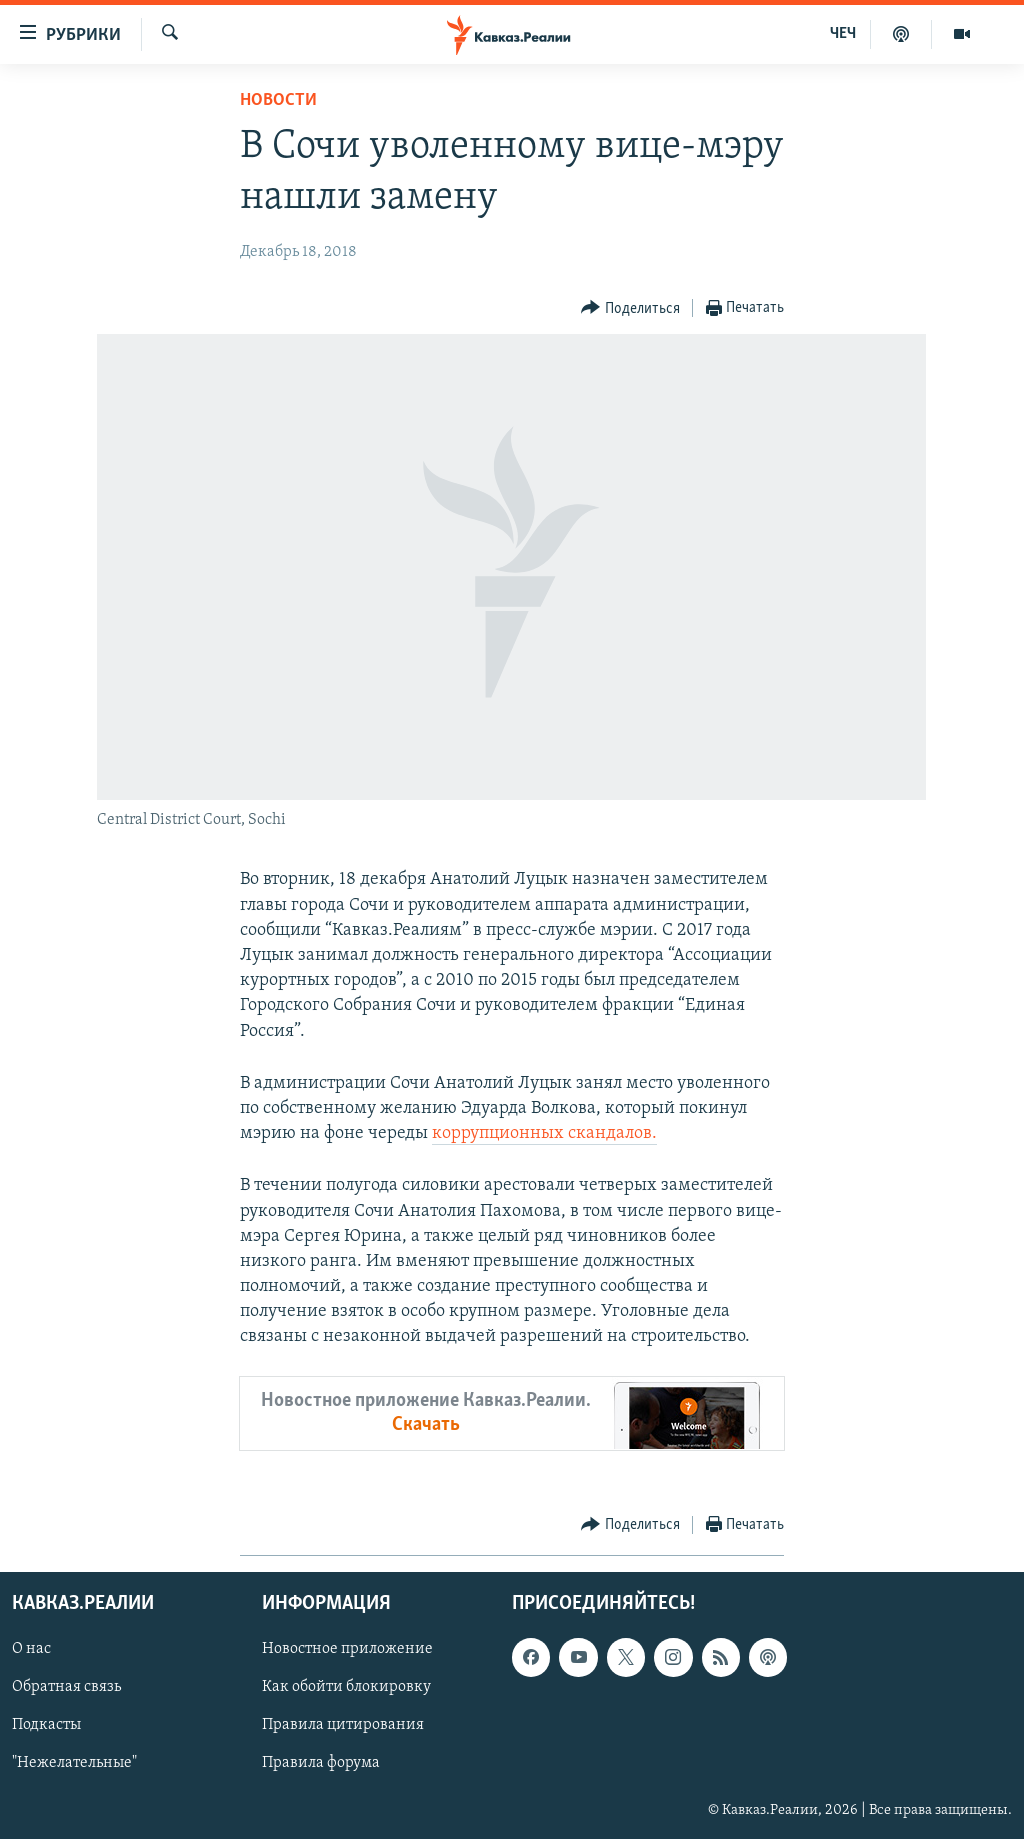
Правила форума (321, 1763)
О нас (31, 1649)
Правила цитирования (343, 1725)
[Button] (630, 308)
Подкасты (46, 1725)
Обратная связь (66, 1687)
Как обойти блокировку (346, 1687)
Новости (278, 100)
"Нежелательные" (74, 1763)
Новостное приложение (347, 1649)
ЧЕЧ (843, 34)
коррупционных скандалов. (544, 1133)
